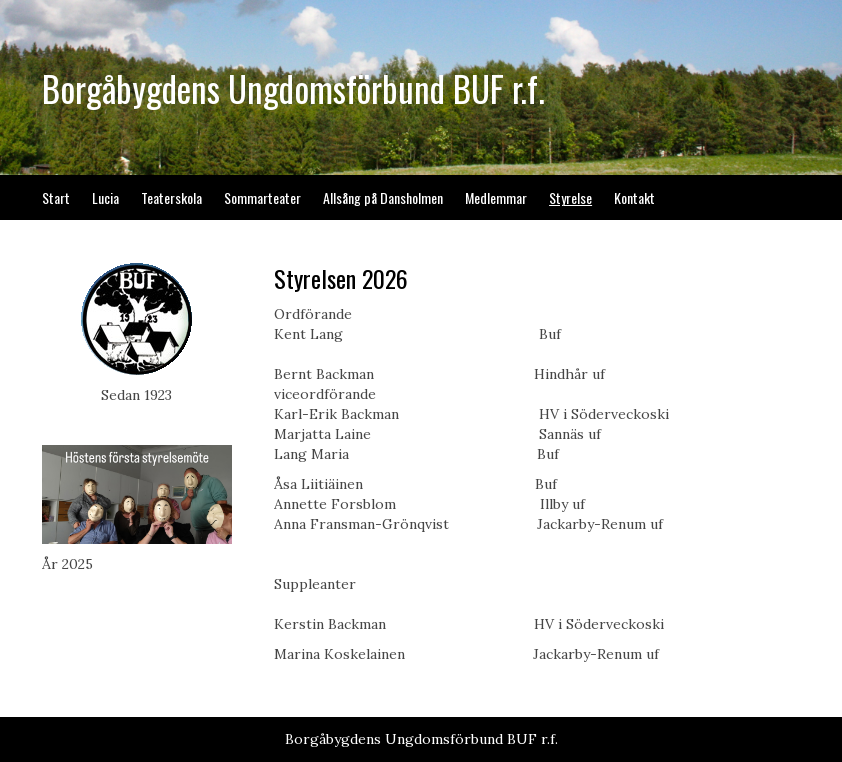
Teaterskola (171, 197)
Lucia (105, 197)
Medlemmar (496, 197)
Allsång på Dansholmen (383, 197)
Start (56, 197)
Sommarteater (262, 197)
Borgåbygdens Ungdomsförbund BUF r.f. (293, 88)
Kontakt (634, 197)
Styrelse (570, 197)
